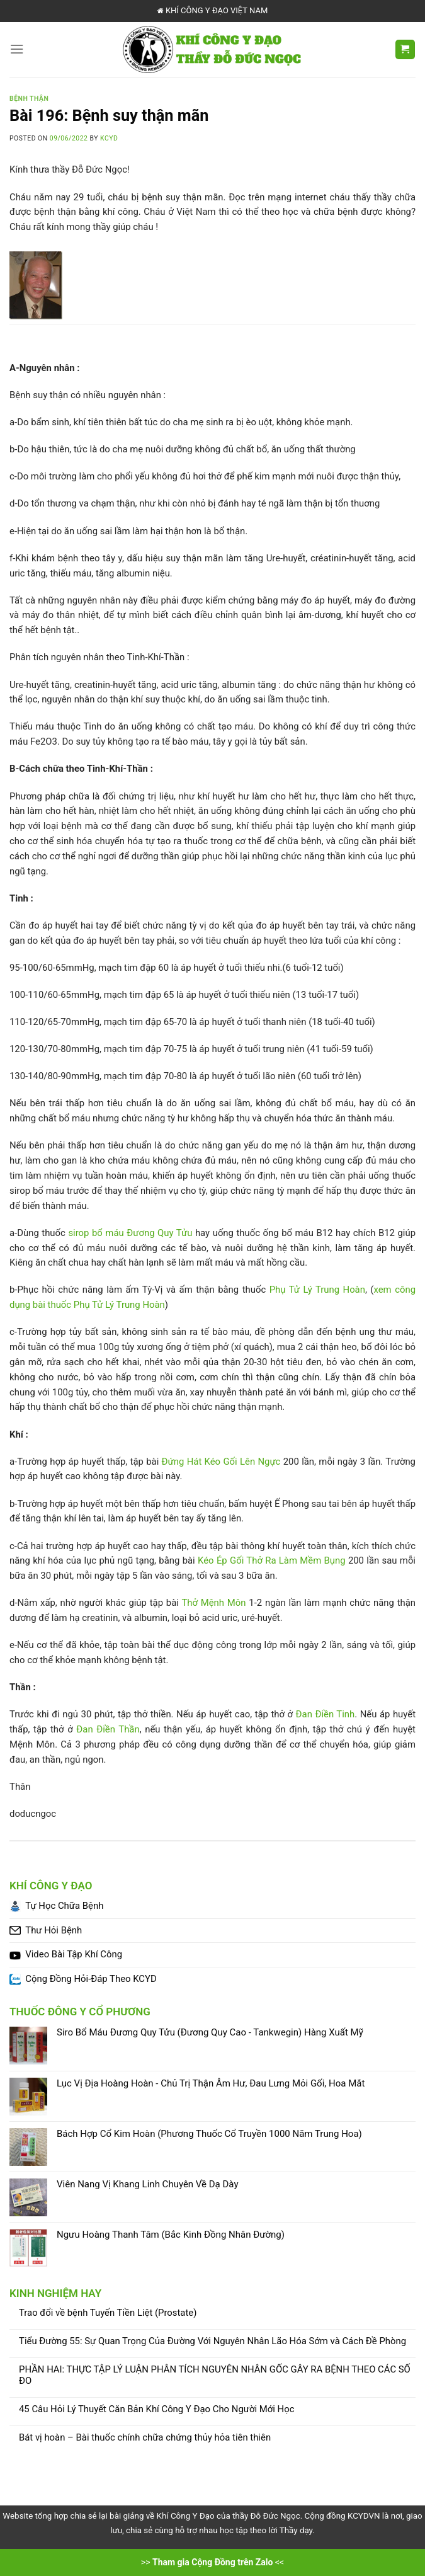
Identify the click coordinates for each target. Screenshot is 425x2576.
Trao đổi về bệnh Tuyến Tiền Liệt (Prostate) (107, 2313)
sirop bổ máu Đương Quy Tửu (130, 1233)
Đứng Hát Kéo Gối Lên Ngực (221, 1461)
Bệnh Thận (28, 98)
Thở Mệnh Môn (213, 1602)
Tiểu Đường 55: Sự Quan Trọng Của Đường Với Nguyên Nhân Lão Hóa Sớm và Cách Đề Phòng (212, 2341)
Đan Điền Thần (107, 1729)
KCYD (109, 138)
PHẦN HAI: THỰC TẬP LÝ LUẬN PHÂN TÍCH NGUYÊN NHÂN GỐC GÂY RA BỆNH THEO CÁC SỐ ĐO (215, 2375)
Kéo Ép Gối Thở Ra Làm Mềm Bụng (272, 1560)
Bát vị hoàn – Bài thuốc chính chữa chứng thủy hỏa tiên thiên (145, 2437)
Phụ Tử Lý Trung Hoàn (317, 1289)
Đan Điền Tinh (325, 1714)
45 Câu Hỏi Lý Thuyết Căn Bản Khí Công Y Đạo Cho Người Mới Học (156, 2409)
